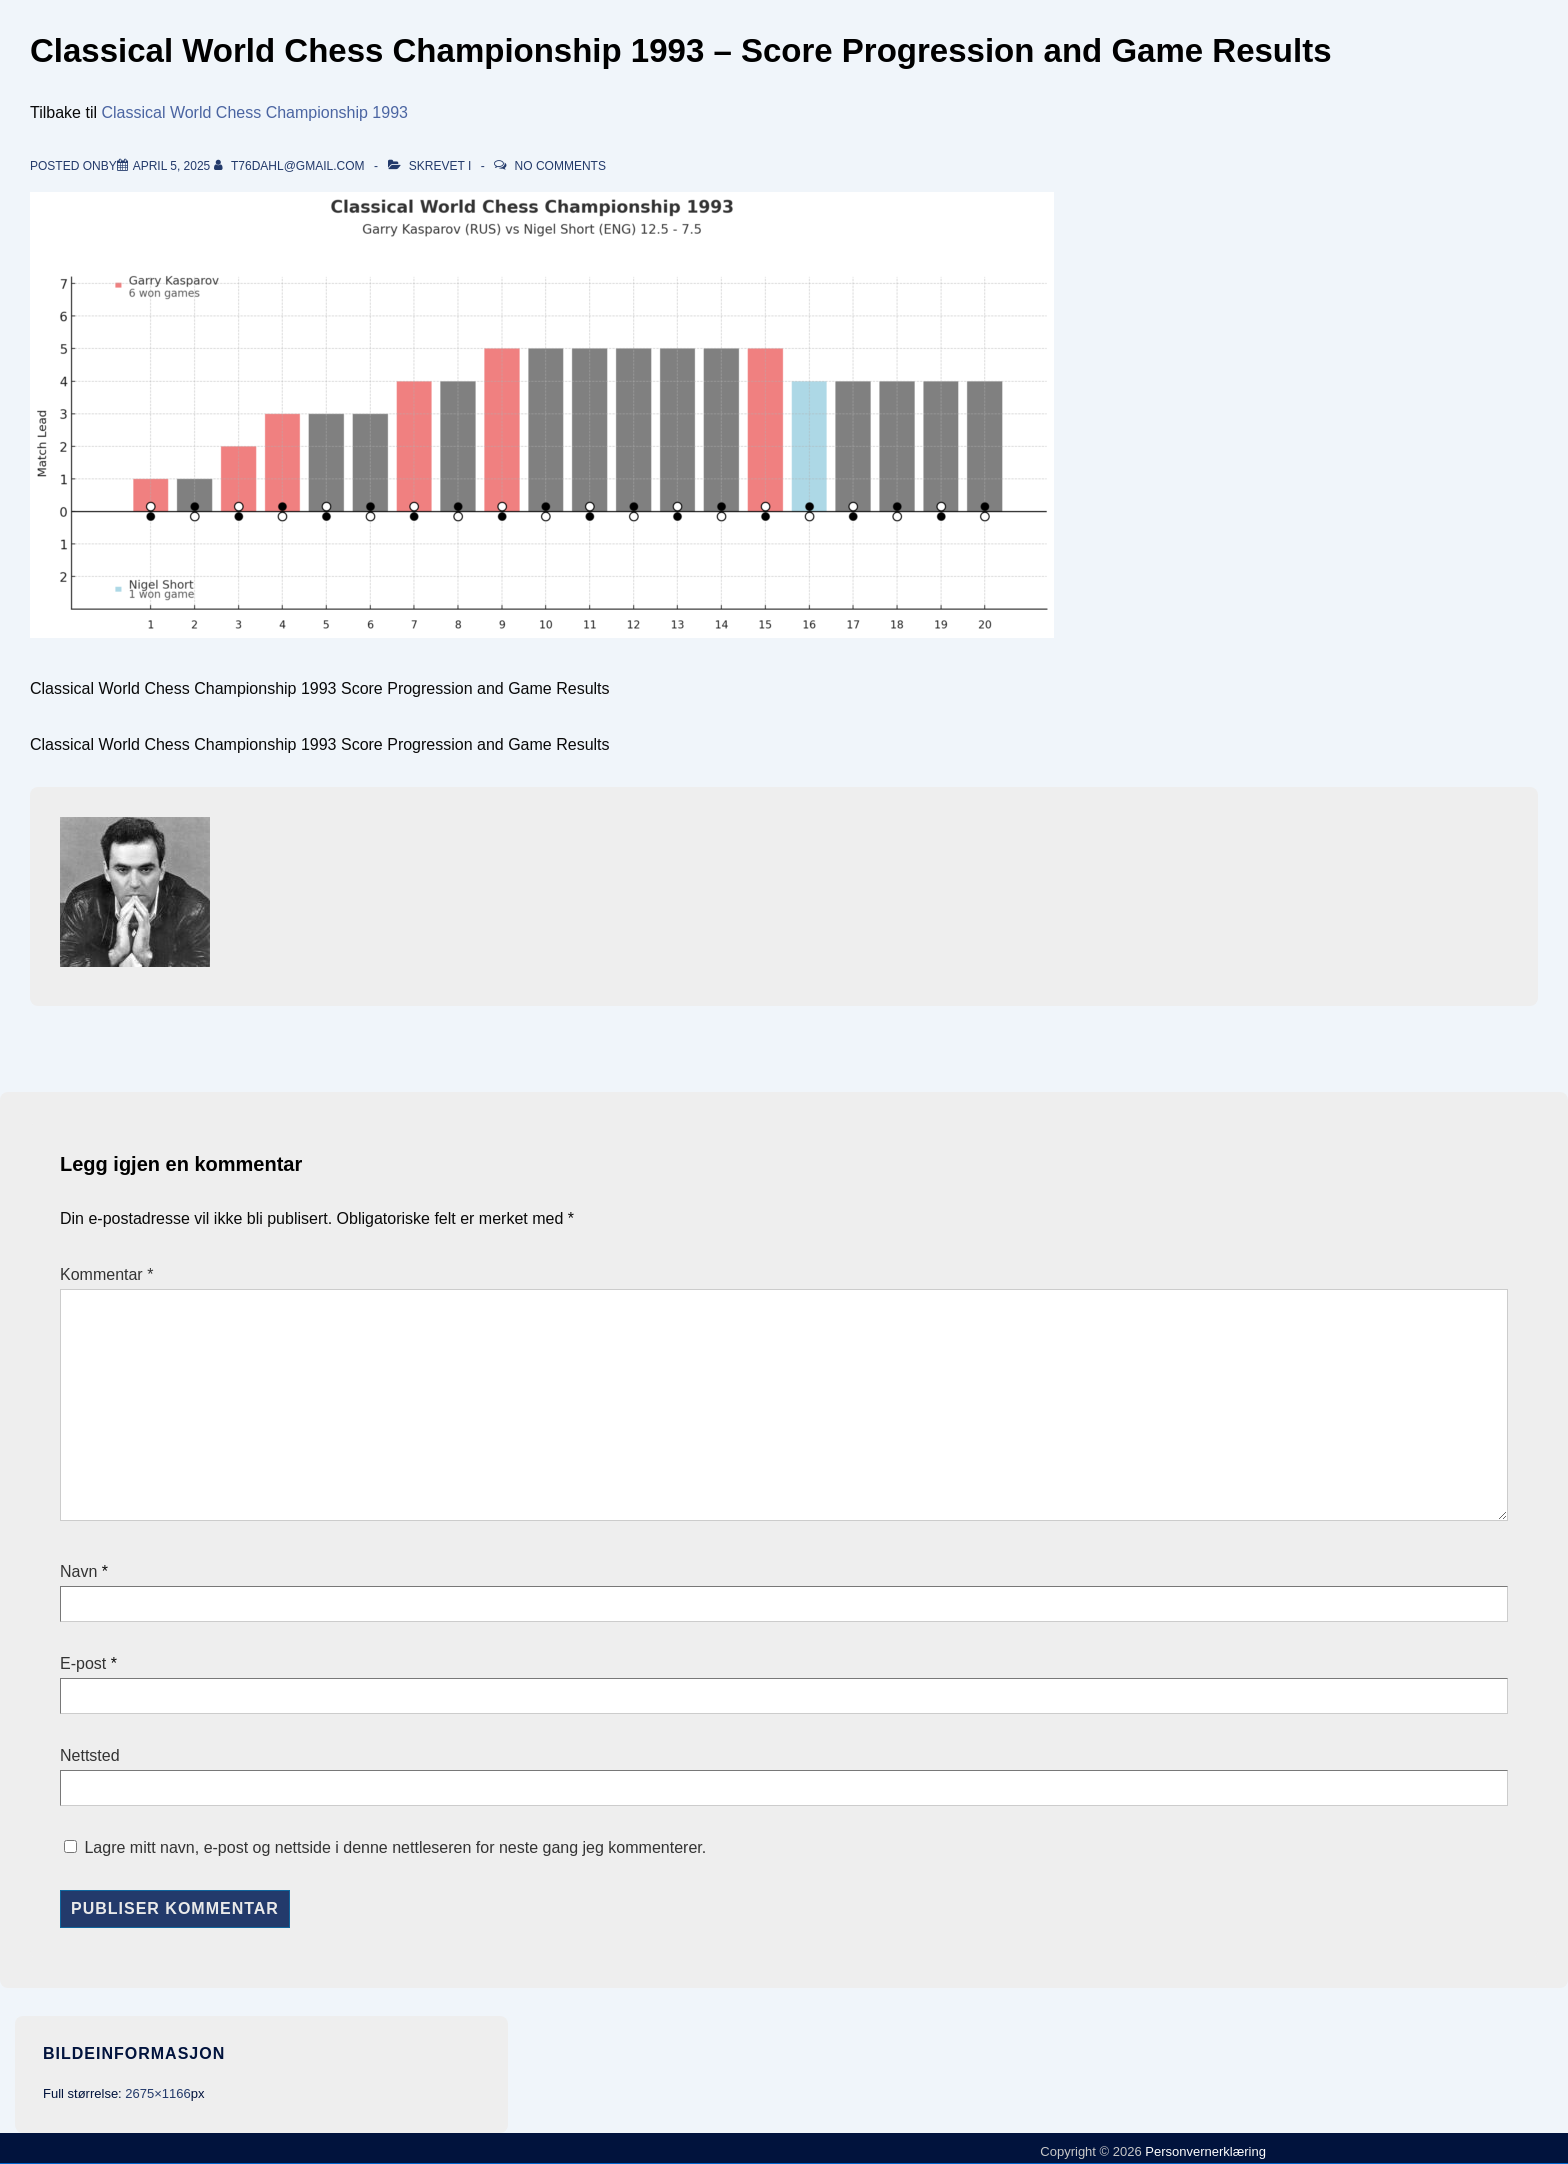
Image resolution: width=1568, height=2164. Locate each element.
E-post (83, 1663)
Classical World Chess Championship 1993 (254, 112)
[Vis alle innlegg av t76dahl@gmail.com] (291, 166)
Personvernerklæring (1204, 2151)
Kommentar (106, 1274)
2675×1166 (157, 2093)
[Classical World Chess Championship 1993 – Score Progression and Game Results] (172, 166)
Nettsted (90, 1755)
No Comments (560, 166)
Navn (78, 1571)
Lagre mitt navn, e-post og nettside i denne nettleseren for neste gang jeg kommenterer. (395, 1847)
